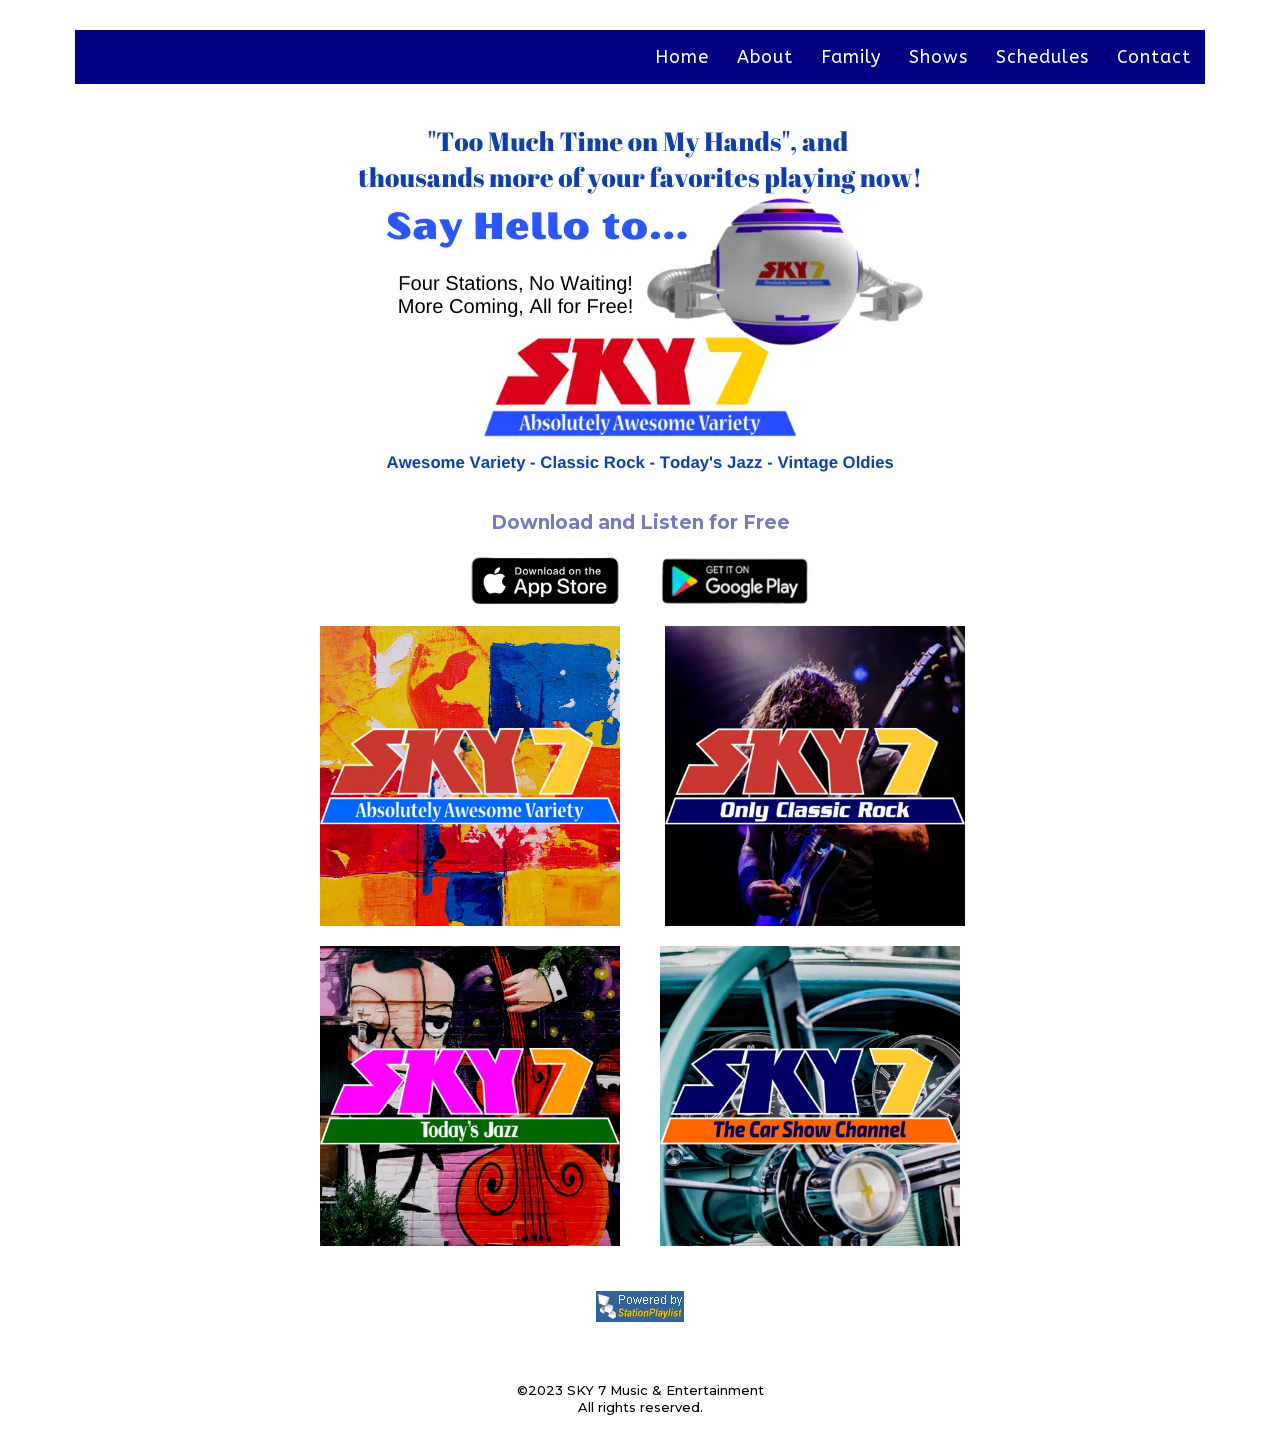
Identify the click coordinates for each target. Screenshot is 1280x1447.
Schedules (1042, 57)
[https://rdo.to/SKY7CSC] (932, 1096)
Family (851, 57)
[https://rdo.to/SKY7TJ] (347, 1096)
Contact (1154, 57)
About (765, 57)
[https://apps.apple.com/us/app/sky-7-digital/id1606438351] (347, 581)
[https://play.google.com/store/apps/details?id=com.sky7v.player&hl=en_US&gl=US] (932, 581)
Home (682, 57)
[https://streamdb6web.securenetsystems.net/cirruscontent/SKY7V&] (347, 776)
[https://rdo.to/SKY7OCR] (932, 776)
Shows (938, 57)
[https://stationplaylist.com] (640, 1306)
